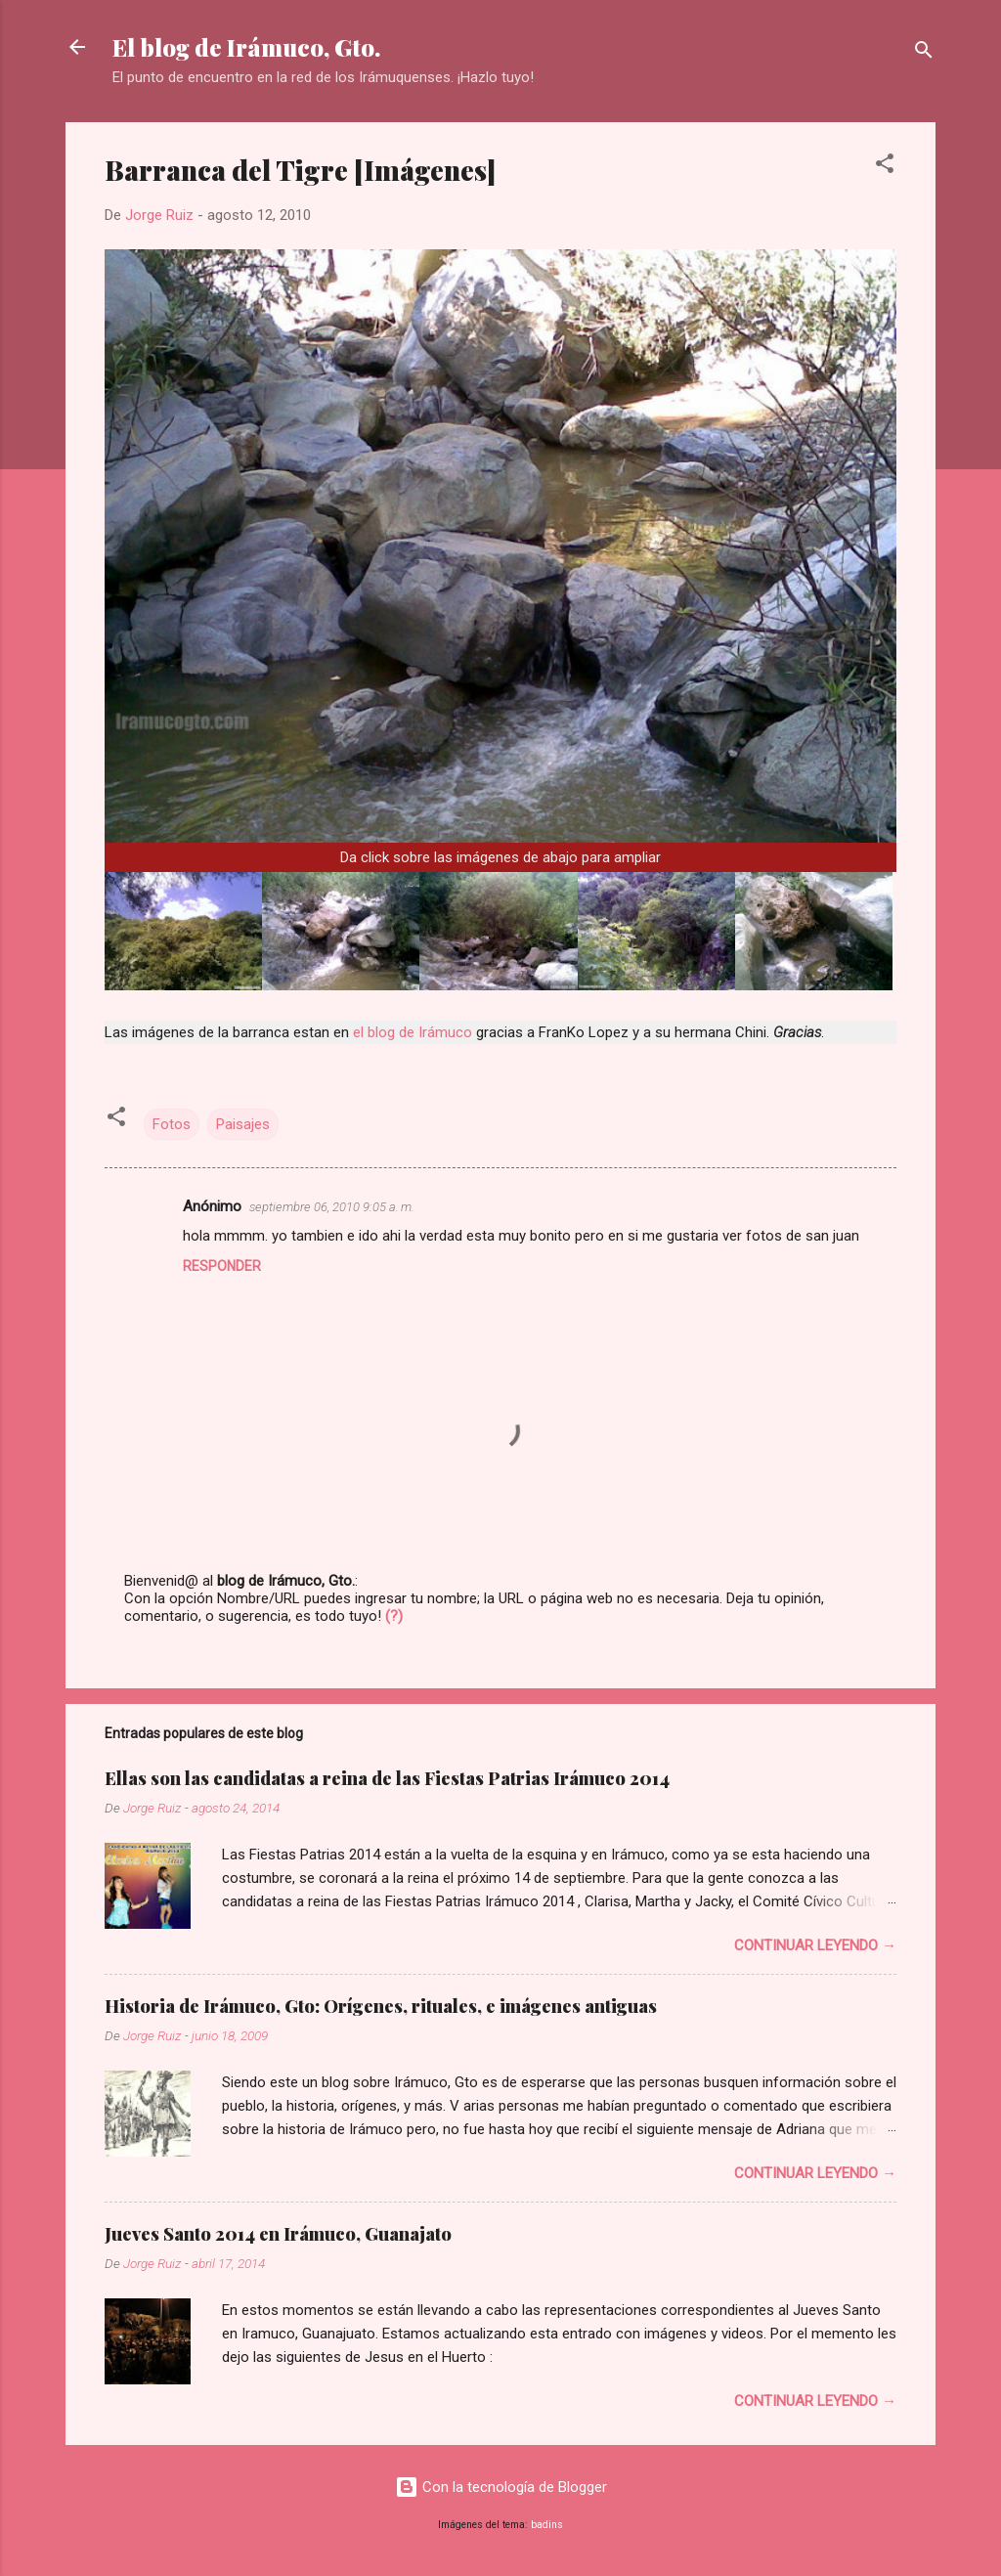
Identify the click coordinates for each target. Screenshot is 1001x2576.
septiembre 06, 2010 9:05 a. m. (331, 1207)
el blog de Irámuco (412, 1032)
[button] (884, 167)
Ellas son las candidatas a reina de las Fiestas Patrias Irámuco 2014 (387, 1778)
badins (547, 2524)
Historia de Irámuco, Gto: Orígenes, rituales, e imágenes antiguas (381, 2006)
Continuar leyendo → (815, 1945)
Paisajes (243, 1124)
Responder (222, 1266)
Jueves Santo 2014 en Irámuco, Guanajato (278, 2234)
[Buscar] (924, 53)
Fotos (171, 1124)
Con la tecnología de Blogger (501, 2487)
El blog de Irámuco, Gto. (246, 47)
